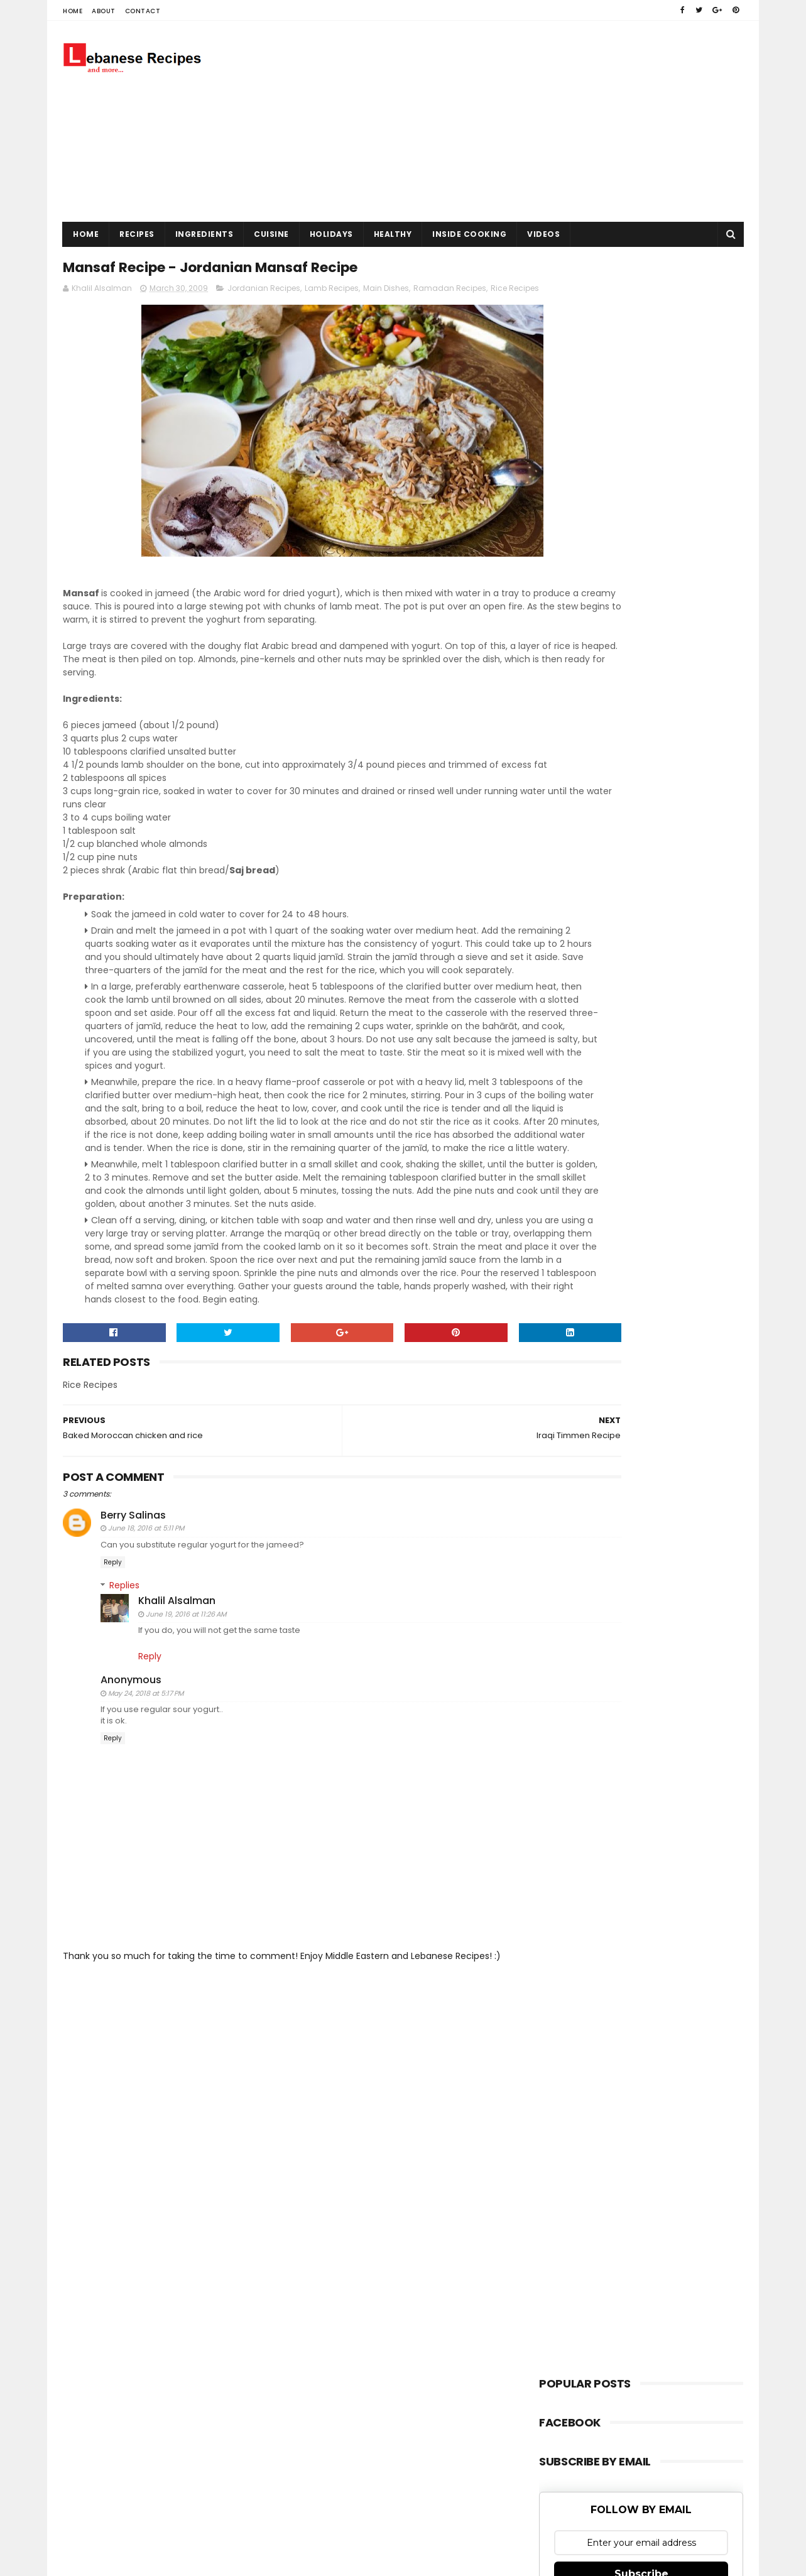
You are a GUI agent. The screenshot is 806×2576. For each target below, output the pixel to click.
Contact (143, 11)
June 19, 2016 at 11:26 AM (186, 1737)
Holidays (331, 234)
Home (72, 11)
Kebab (560, 1063)
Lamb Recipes (332, 293)
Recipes (137, 234)
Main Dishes (386, 293)
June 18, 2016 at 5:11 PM (146, 1652)
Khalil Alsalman (176, 1724)
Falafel (561, 1020)
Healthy (393, 234)
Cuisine (271, 234)
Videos (543, 234)
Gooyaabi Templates (282, 2180)
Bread (559, 1000)
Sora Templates (141, 2180)
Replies (124, 1708)
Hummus (566, 1042)
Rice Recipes (572, 1127)
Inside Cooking (469, 234)
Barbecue (566, 978)
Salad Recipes (575, 1148)
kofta (558, 1191)
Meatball (565, 1084)
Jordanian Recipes (263, 293)
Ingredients (204, 234)
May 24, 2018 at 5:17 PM (145, 1816)
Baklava (563, 957)
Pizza (558, 1106)
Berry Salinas (133, 1639)
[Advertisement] (514, 121)
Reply (113, 1686)
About (104, 11)
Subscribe (641, 850)
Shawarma (569, 1169)
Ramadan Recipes (449, 293)
